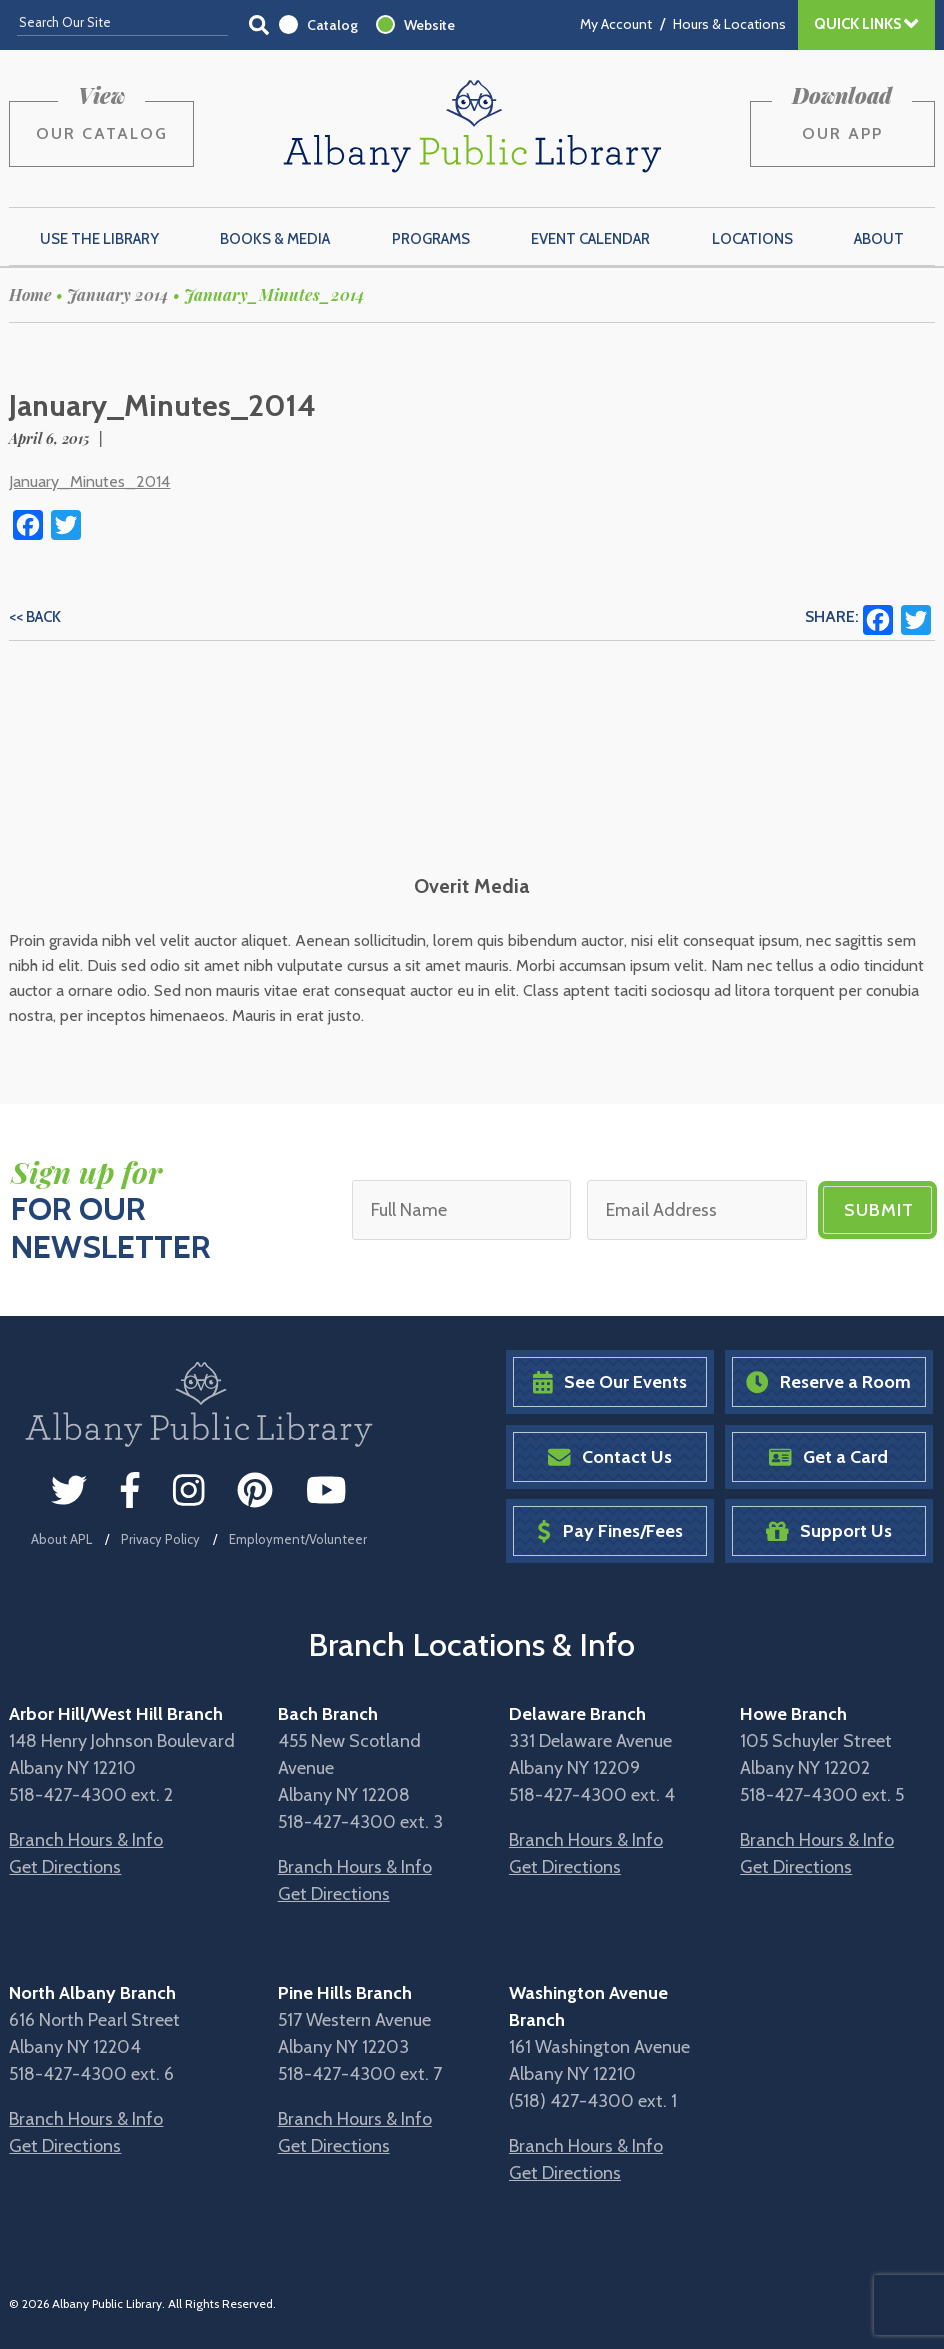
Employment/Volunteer (298, 1539)
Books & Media (275, 239)
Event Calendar (590, 239)
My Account (616, 24)
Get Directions (65, 1867)
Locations (752, 239)
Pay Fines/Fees (609, 1531)
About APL (61, 1539)
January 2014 (118, 294)
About (879, 239)
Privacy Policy (160, 1539)
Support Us (829, 1531)
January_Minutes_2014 (89, 481)
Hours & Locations (729, 24)
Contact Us (610, 1457)
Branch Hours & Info (86, 1840)
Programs (431, 239)
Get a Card (828, 1457)
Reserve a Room (828, 1382)
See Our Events (610, 1382)
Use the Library (99, 239)
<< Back (35, 617)
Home (30, 294)
